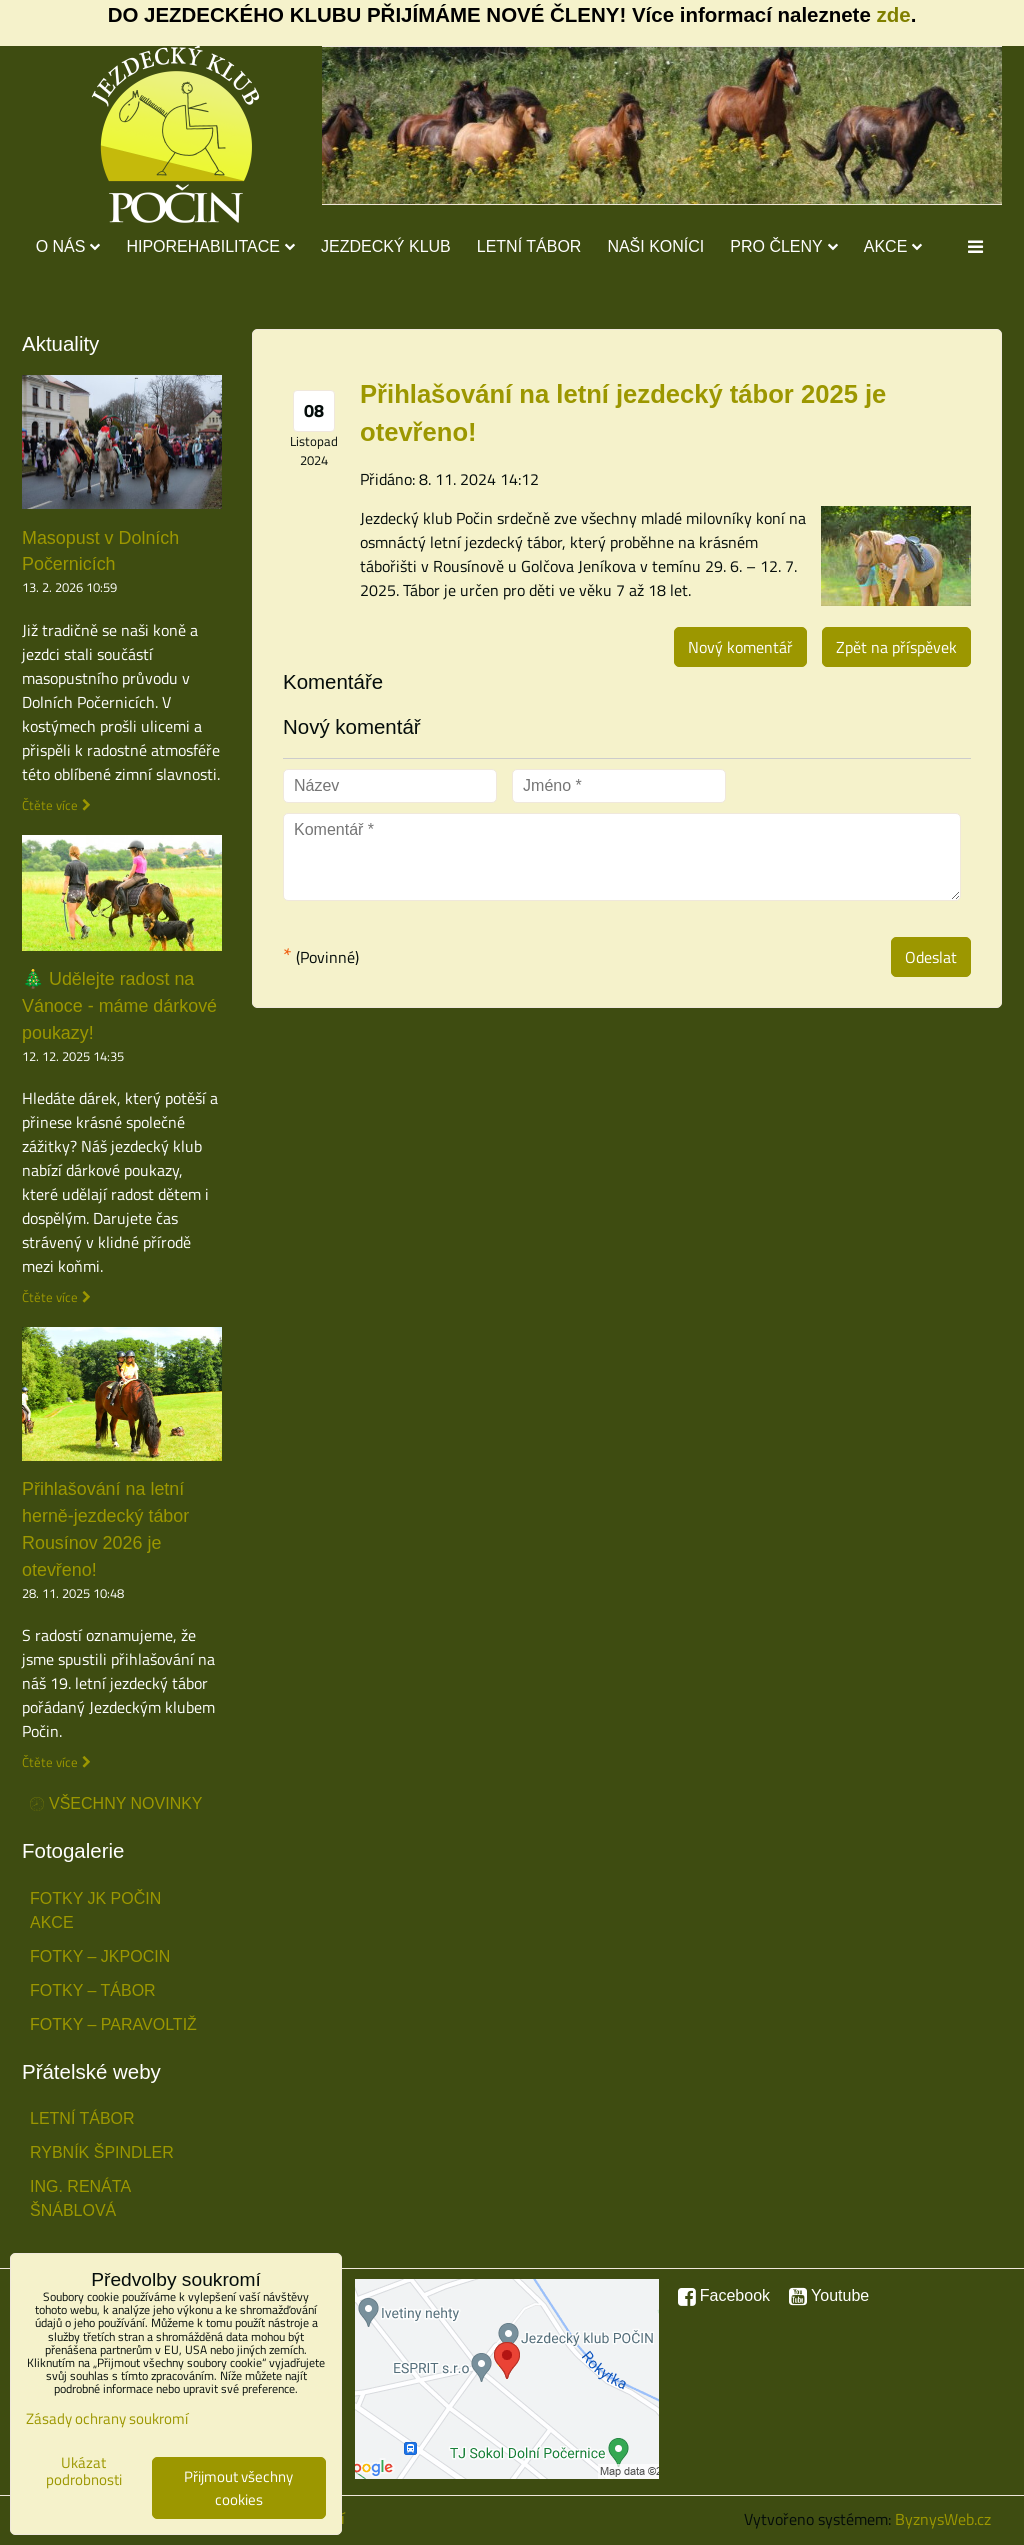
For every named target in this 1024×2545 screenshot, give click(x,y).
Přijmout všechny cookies (238, 2488)
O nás (68, 246)
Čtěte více (50, 805)
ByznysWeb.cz (943, 2519)
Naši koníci (655, 246)
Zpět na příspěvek (896, 647)
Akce (893, 246)
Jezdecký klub (386, 246)
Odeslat (931, 957)
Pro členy (783, 246)
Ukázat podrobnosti (84, 2471)
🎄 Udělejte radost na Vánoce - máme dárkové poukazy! (119, 1006)
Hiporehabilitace (210, 246)
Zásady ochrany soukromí (107, 2418)
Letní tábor (529, 246)
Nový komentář (740, 647)
